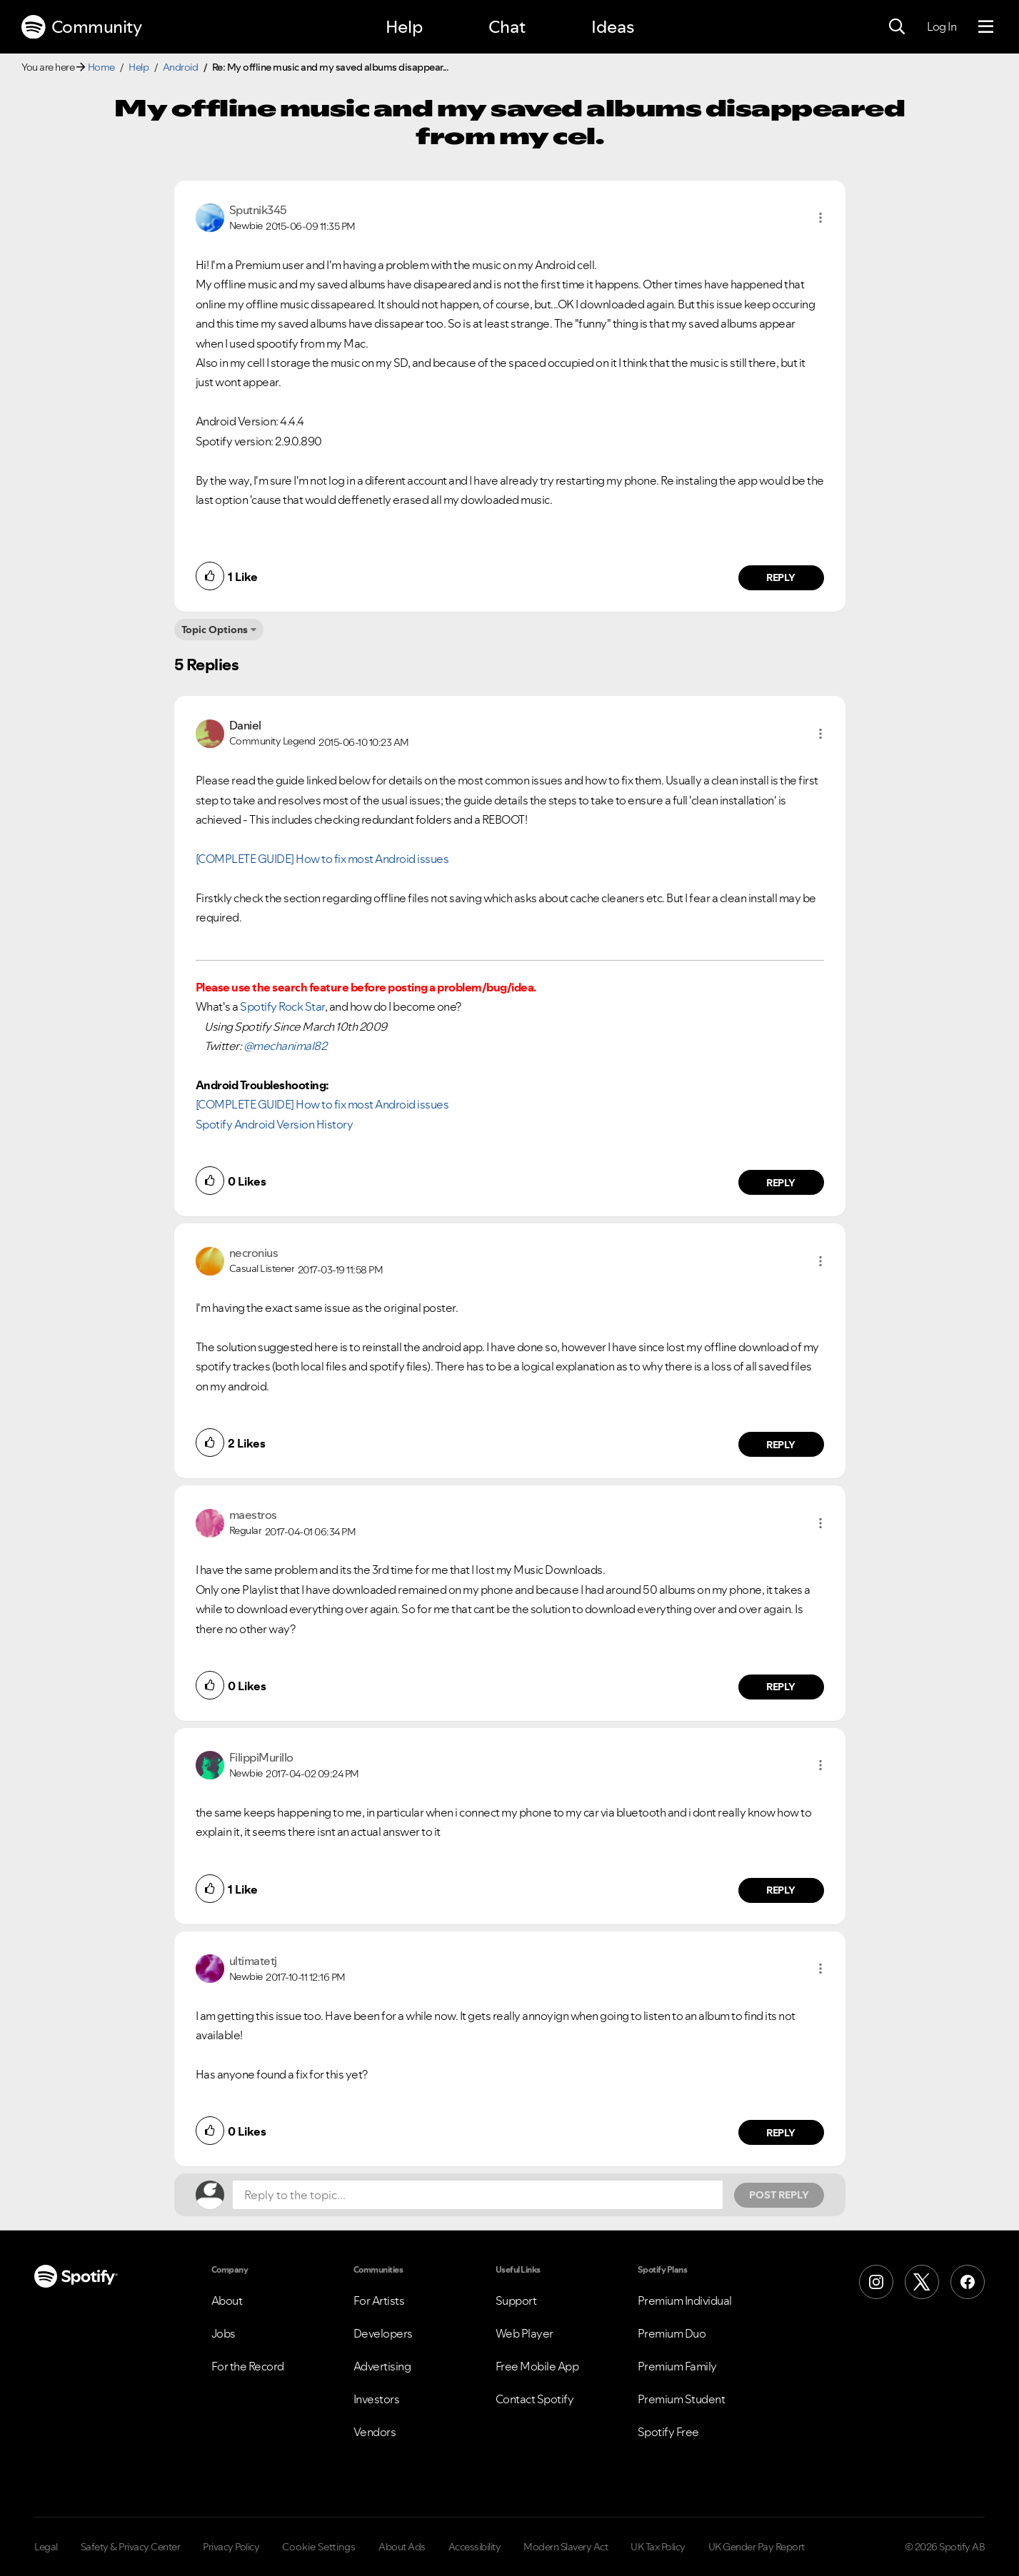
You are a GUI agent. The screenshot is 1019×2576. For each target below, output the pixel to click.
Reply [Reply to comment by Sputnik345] (780, 577)
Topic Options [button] (214, 629)
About (227, 2300)
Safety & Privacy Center (131, 2546)
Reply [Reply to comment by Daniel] (780, 1183)
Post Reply (779, 2195)
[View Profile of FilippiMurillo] (261, 1757)
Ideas (612, 27)
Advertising (382, 2366)
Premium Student (682, 2399)
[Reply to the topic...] (478, 2195)
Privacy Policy (231, 2546)
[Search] (897, 27)
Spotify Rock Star (282, 1006)
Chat (507, 27)
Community (81, 27)
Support (516, 2300)
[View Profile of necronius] (253, 1253)
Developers (383, 2333)
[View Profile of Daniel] (245, 725)
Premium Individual (685, 2300)
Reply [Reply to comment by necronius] (780, 1445)
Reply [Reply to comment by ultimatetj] (780, 2133)
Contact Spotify (535, 2399)
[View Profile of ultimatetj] (253, 1961)
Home (101, 67)
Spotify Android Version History (274, 1124)
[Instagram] (876, 2282)
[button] (820, 217)
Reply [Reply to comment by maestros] (780, 1687)
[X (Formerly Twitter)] (922, 2282)
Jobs (223, 2333)
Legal (46, 2546)
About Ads (402, 2546)
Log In (941, 26)
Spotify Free (668, 2432)
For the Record (247, 2366)
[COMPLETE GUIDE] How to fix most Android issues (322, 859)
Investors (376, 2399)
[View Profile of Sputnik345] (258, 210)
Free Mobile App (537, 2366)
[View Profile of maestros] (253, 1514)
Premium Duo (672, 2333)
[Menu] (986, 27)
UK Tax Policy (658, 2546)
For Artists (379, 2300)
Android (181, 67)
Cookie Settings (319, 2546)
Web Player (524, 2333)
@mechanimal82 (285, 1046)
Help (404, 27)
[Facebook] (967, 2282)
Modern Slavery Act (565, 2546)
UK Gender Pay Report (756, 2546)
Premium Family (677, 2366)
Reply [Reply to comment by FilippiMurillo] (780, 1890)
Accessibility (474, 2546)
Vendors (374, 2432)
